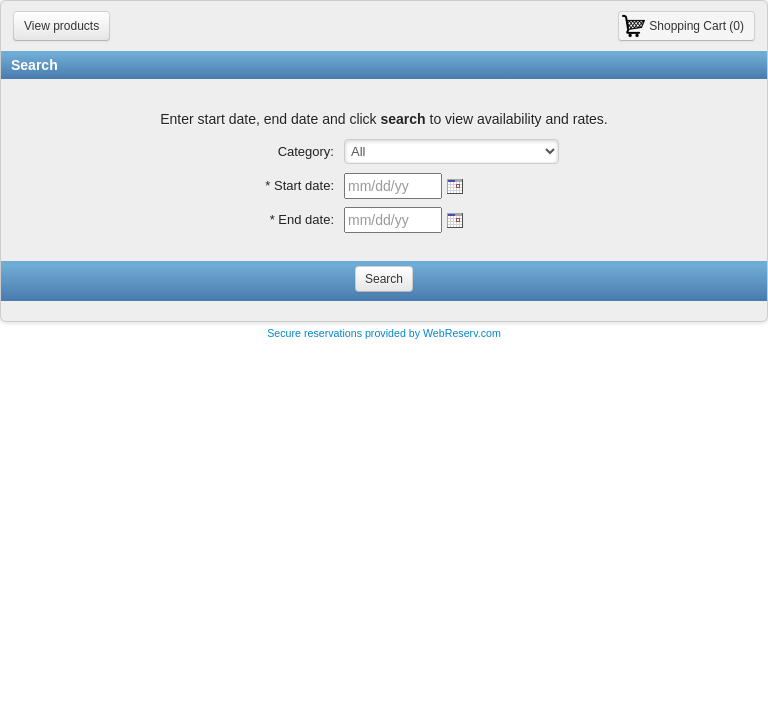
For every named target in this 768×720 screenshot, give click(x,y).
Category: (306, 151)
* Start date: (299, 185)
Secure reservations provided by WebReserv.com (384, 333)
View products (61, 26)
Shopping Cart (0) (696, 26)
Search (384, 279)
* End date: (302, 219)
